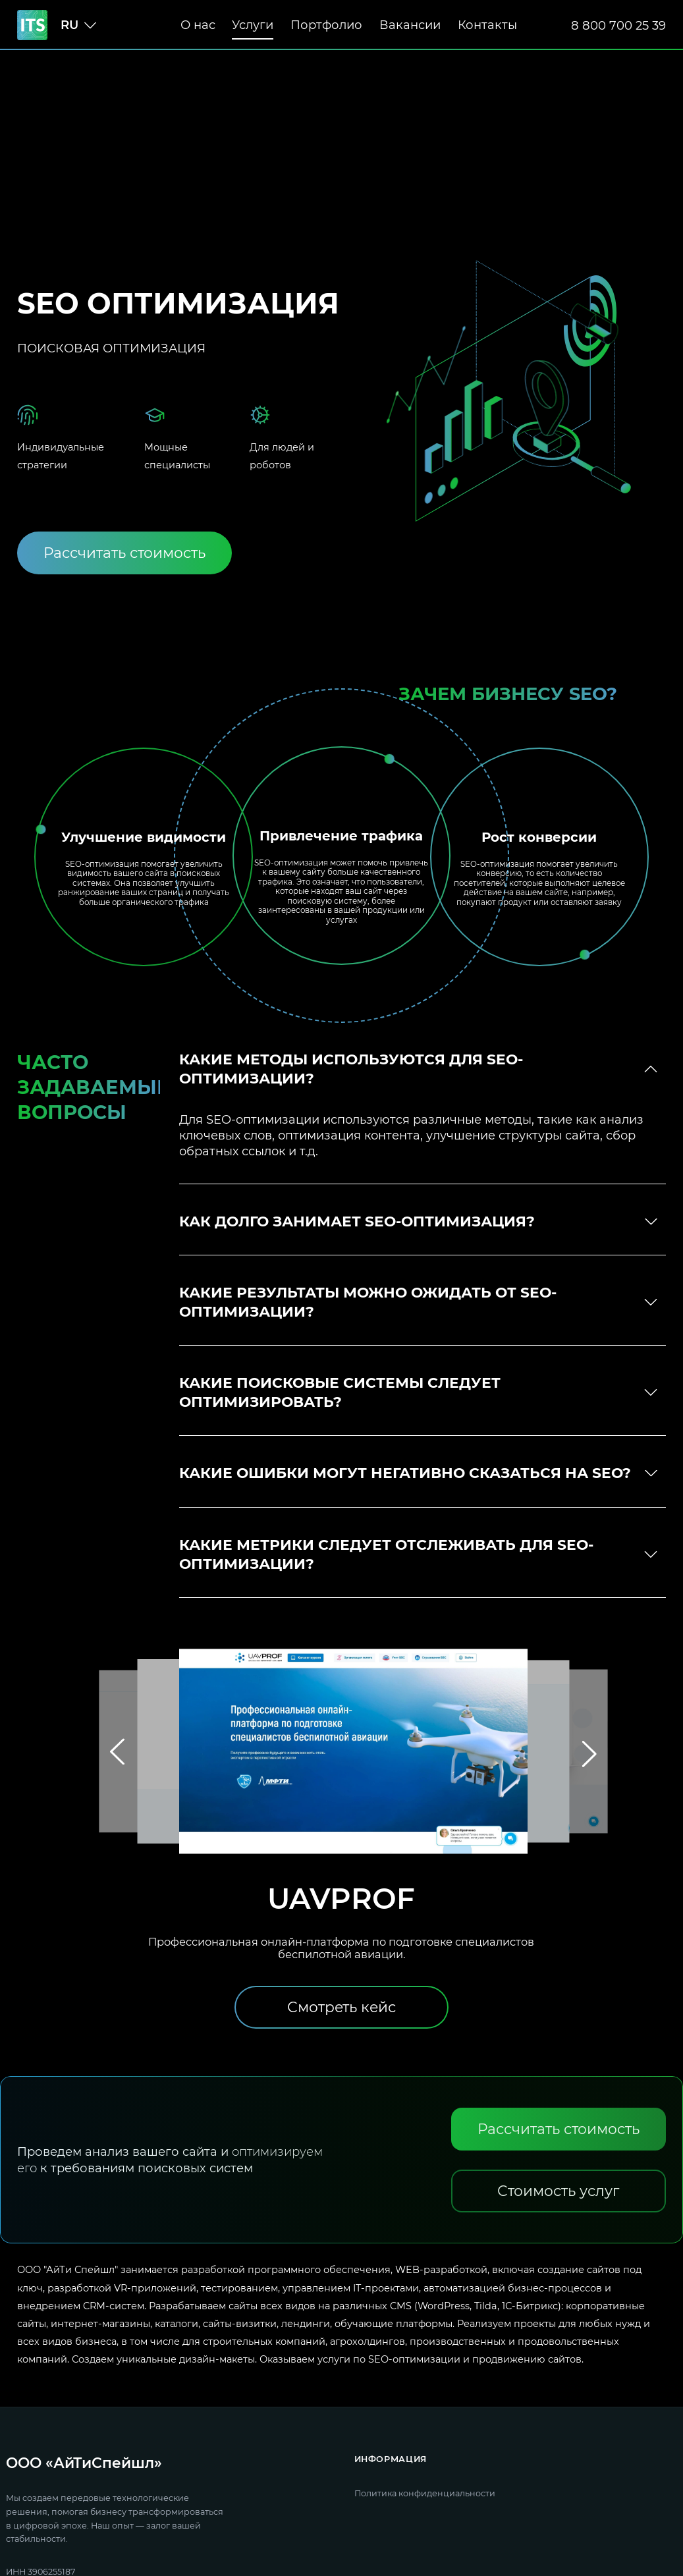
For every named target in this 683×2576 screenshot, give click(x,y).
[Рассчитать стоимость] (124, 553)
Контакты (487, 24)
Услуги (252, 24)
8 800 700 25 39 (618, 25)
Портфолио (326, 24)
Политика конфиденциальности (424, 2493)
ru (69, 25)
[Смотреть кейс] (341, 2007)
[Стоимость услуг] (558, 2191)
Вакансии (410, 24)
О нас (197, 24)
